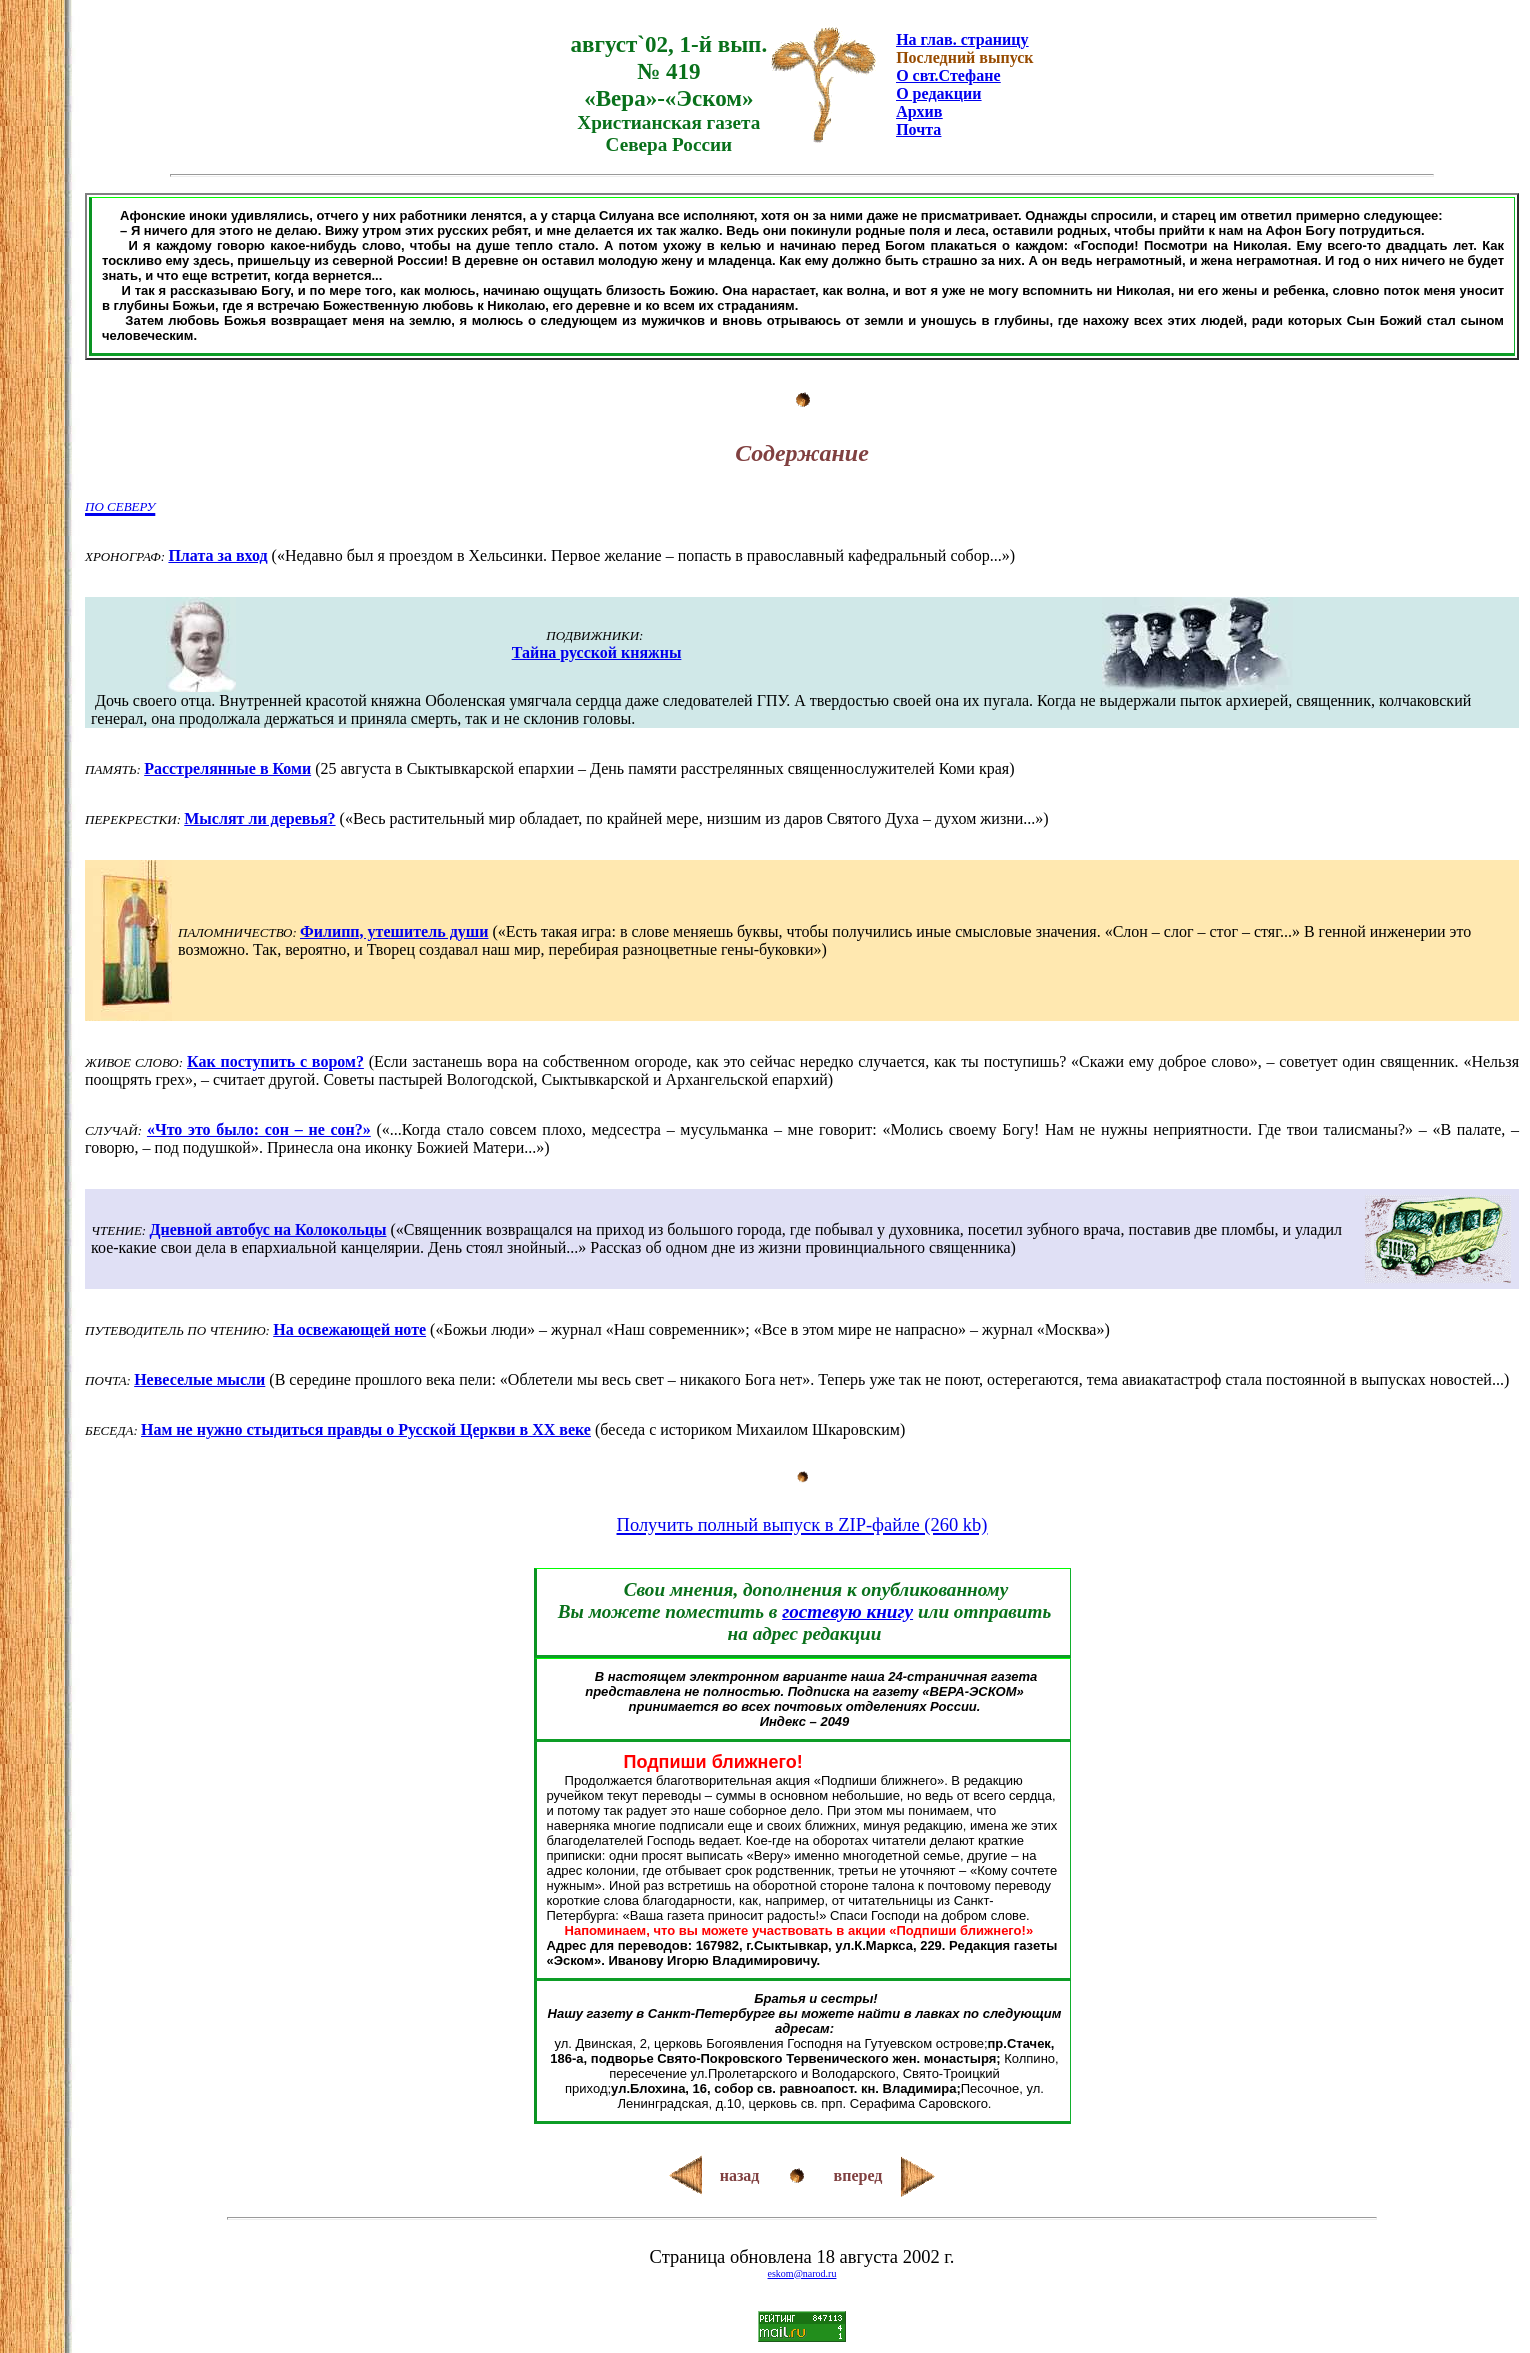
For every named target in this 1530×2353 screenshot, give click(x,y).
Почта (918, 129)
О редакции (938, 93)
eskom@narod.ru (802, 2273)
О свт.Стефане (948, 75)
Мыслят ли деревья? (259, 818)
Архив (919, 111)
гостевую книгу (847, 1611)
